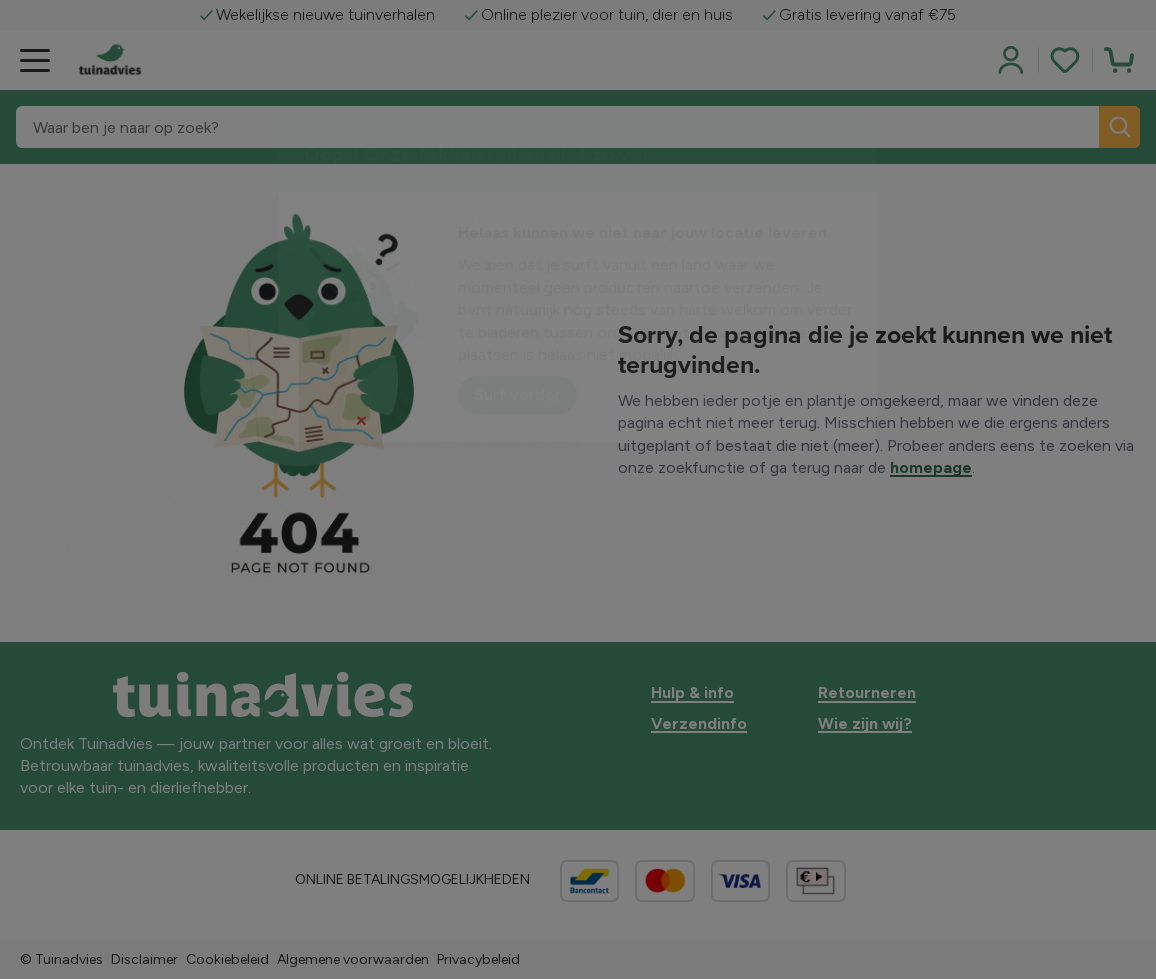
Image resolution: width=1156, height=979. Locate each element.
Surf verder (517, 394)
